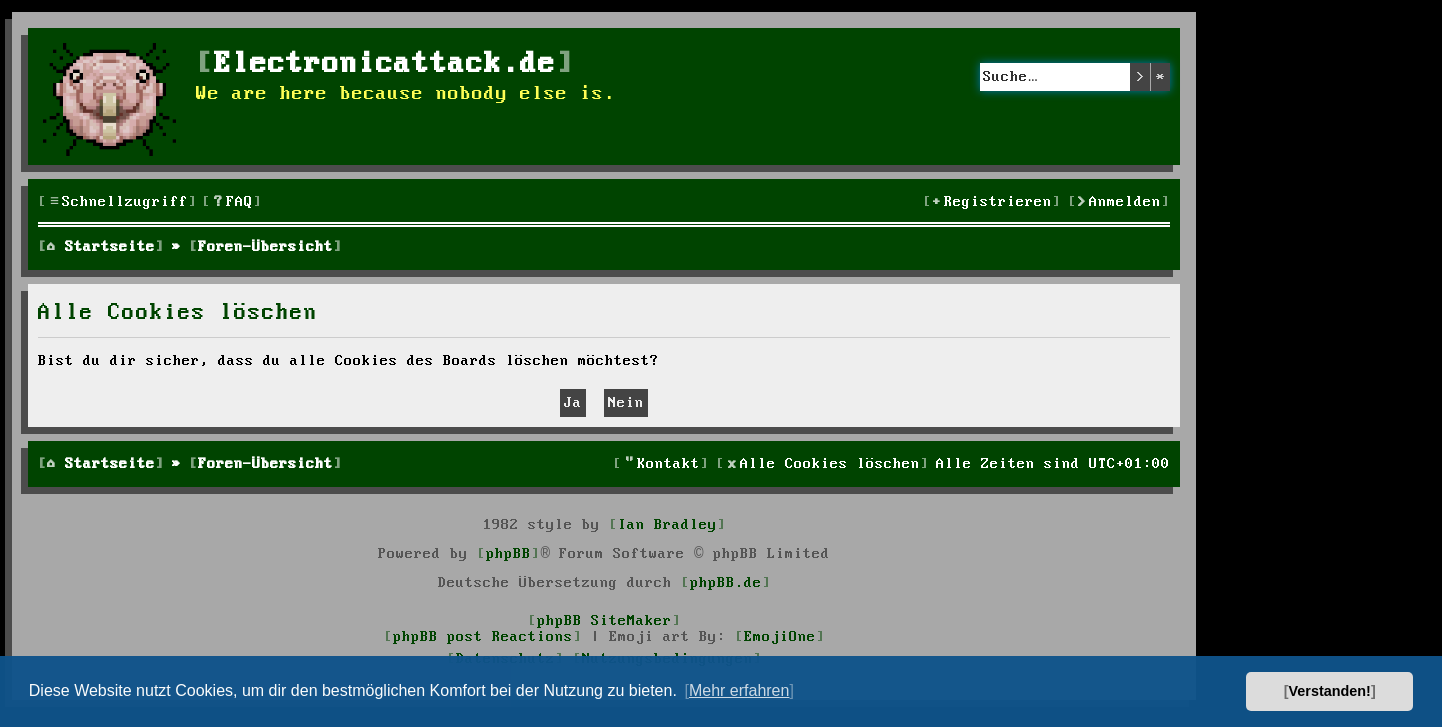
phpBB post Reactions (483, 637)
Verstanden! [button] (1330, 691)
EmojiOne (780, 637)
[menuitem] (232, 202)
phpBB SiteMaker (604, 621)
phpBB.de (726, 583)
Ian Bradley (667, 525)
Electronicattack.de (385, 64)
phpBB (508, 554)
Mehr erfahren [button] (739, 690)
